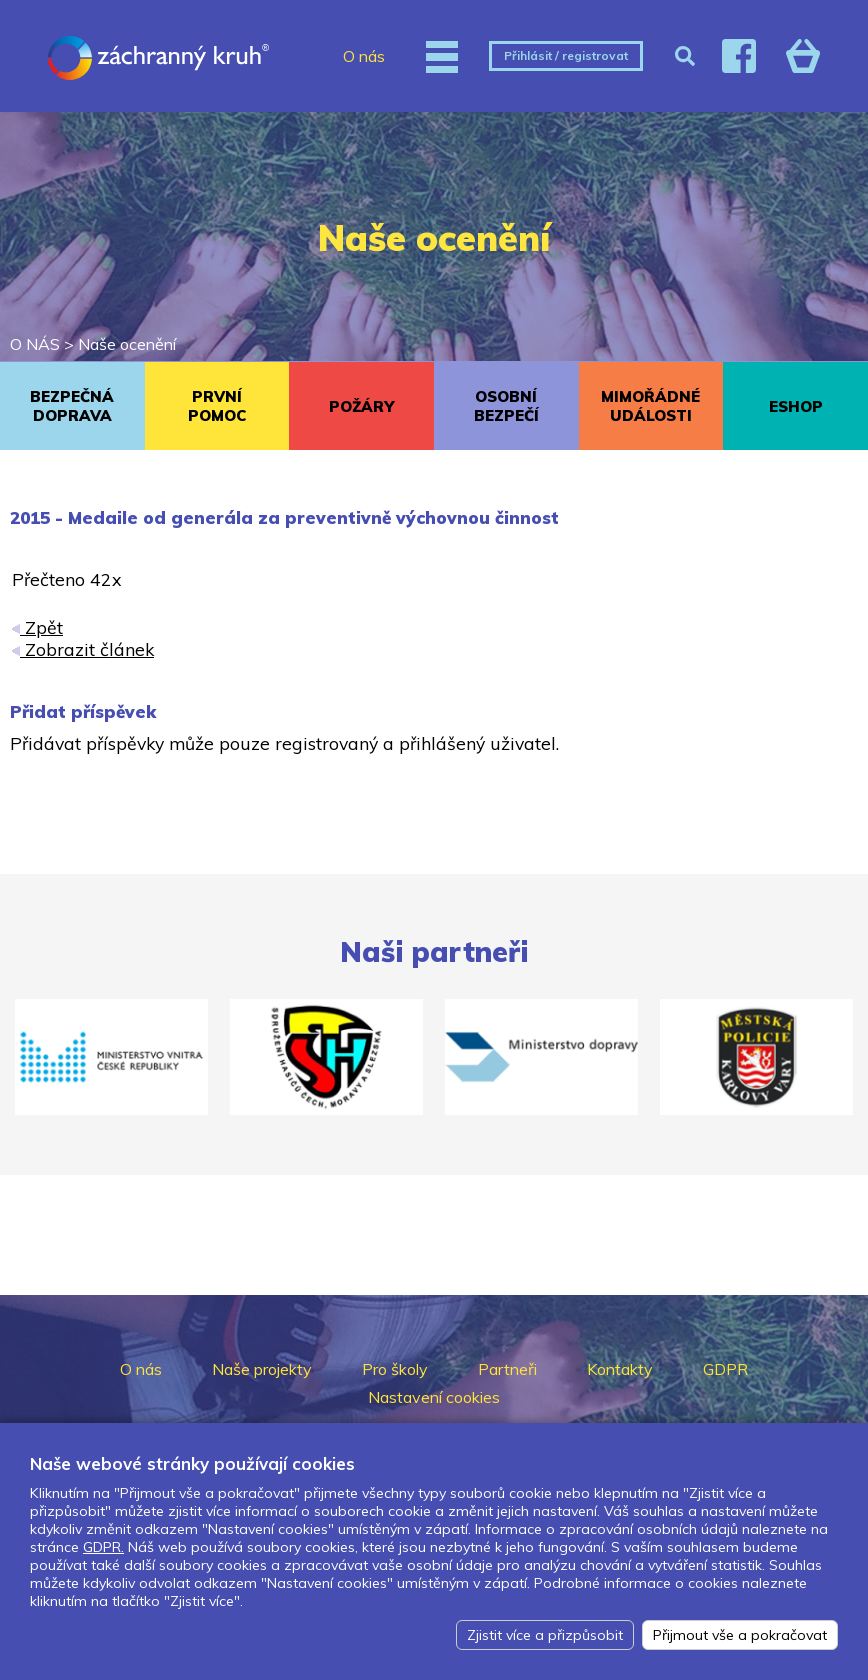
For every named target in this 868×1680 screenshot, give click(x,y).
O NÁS (35, 344)
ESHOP (796, 406)
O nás (364, 56)
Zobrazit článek (83, 649)
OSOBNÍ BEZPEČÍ (506, 406)
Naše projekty (262, 1369)
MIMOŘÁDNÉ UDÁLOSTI (650, 406)
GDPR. (103, 1547)
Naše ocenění (127, 344)
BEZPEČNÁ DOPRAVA (72, 406)
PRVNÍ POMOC (217, 406)
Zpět (37, 627)
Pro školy (395, 1369)
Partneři (507, 1369)
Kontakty (620, 1369)
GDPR (725, 1369)
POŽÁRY (361, 406)
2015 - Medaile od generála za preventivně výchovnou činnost (284, 517)
